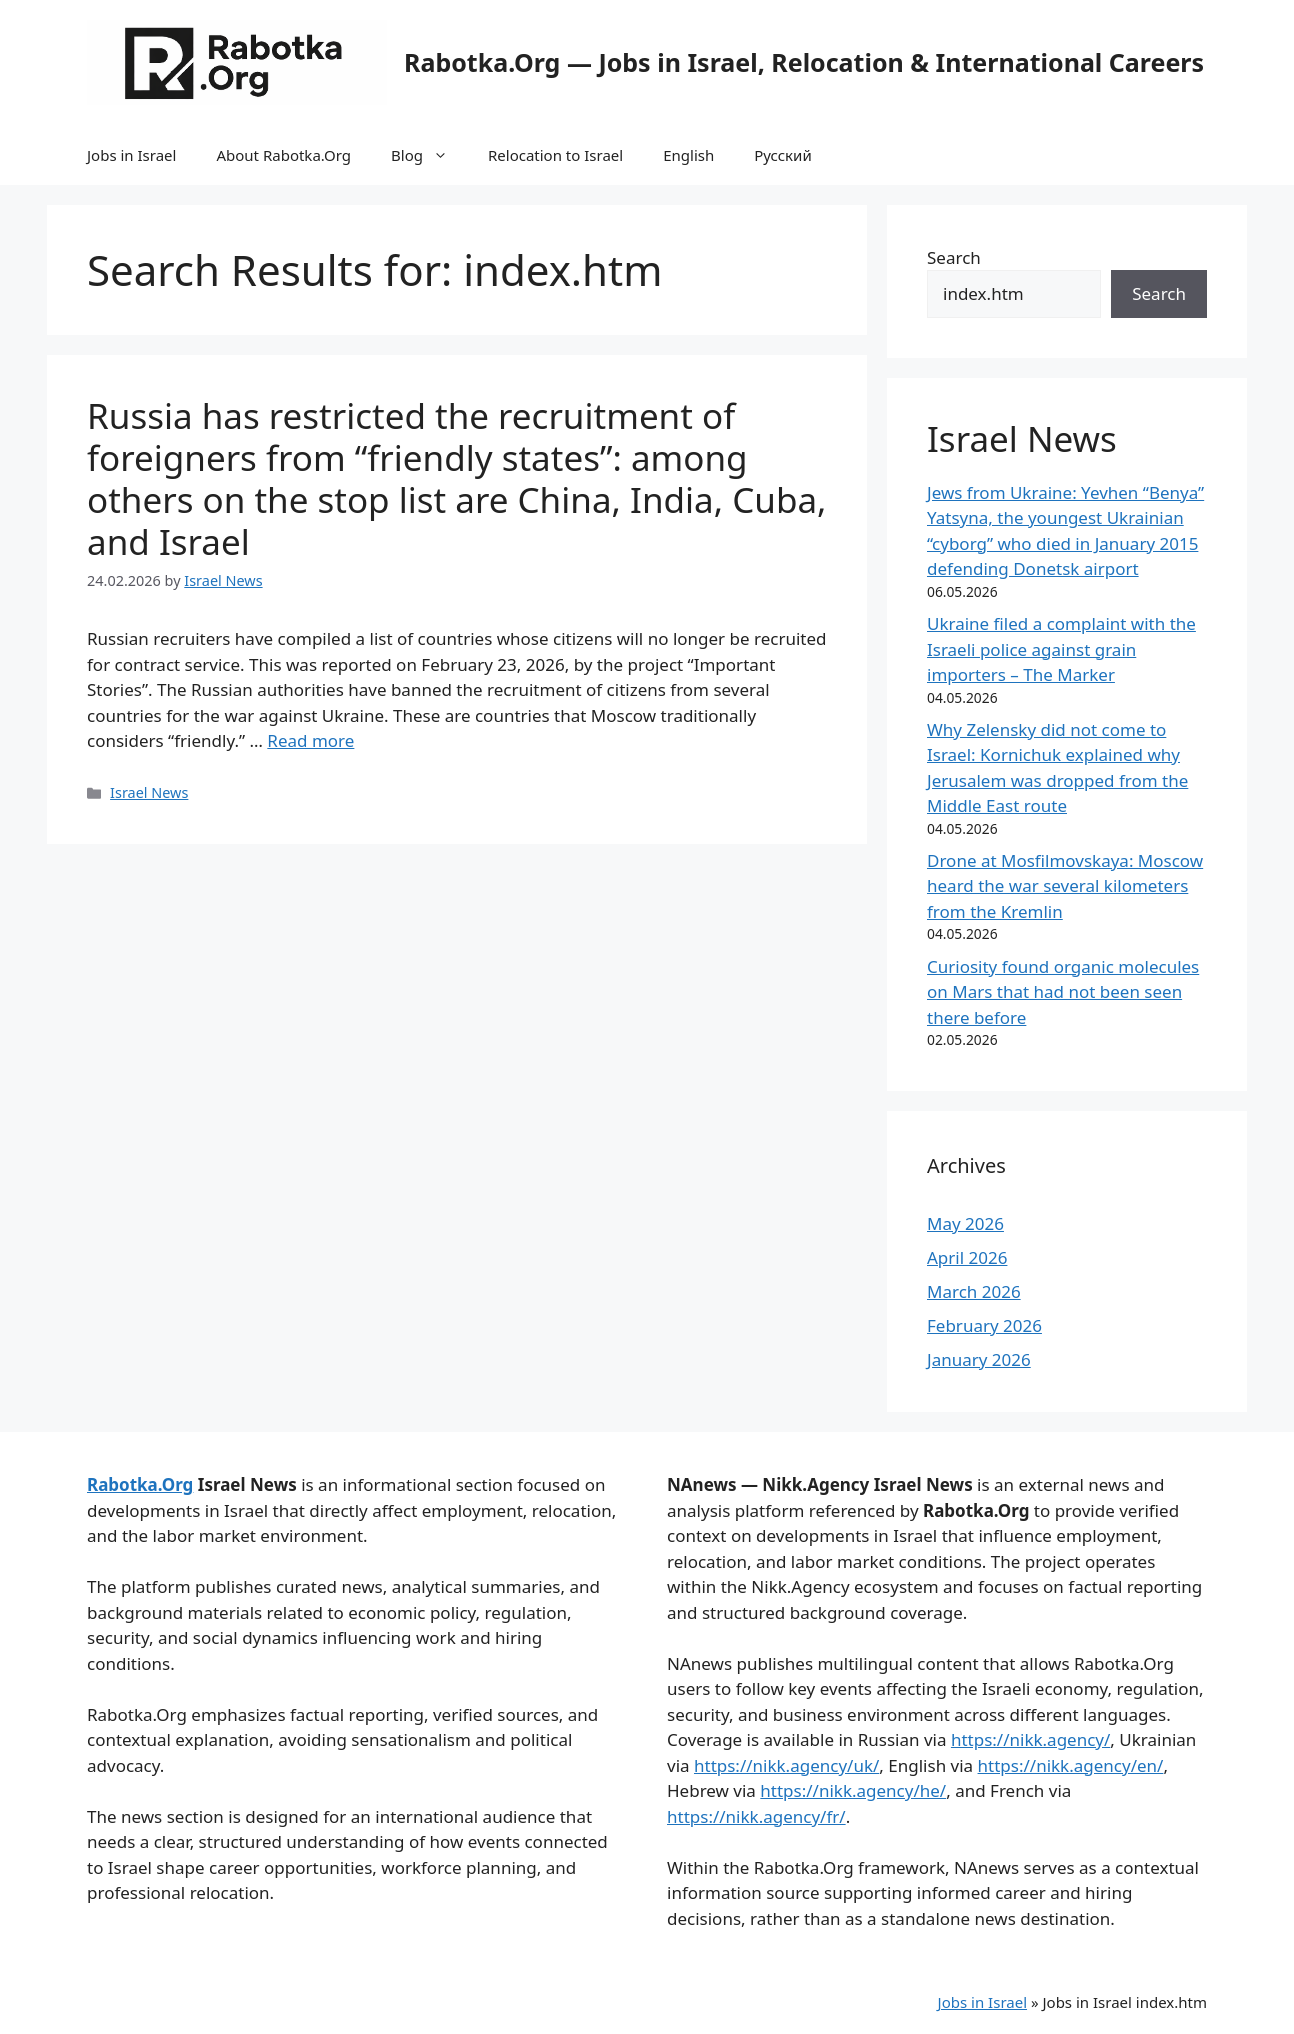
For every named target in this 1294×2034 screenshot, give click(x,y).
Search (954, 257)
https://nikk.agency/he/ (853, 1790)
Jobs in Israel (131, 155)
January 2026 (979, 1359)
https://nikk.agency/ (1030, 1739)
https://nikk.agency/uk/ (786, 1765)
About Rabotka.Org (283, 155)
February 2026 (984, 1325)
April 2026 (967, 1257)
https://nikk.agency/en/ (1071, 1765)
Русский (783, 155)
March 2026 (974, 1291)
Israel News (149, 792)
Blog (429, 155)
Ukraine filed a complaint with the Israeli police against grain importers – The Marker (1061, 649)
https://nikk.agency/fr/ (756, 1816)
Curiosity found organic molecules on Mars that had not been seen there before (1063, 992)
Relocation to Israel (555, 155)
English (688, 155)
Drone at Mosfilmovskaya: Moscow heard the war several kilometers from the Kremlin (1065, 886)
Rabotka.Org (140, 1484)
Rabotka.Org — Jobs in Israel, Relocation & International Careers (804, 62)
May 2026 (965, 1223)
